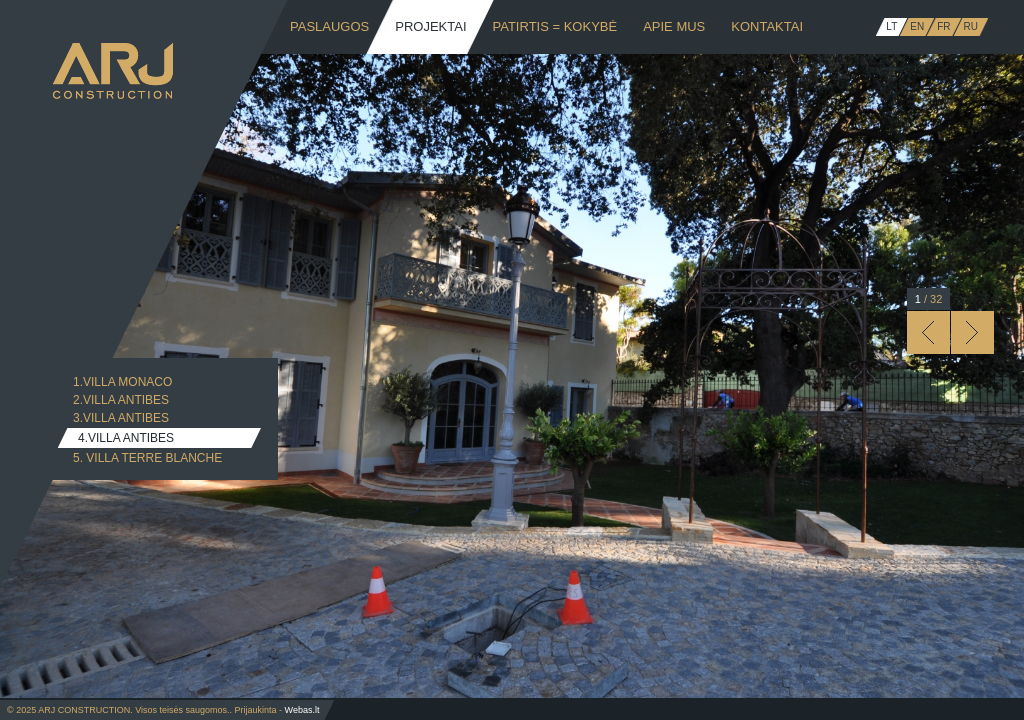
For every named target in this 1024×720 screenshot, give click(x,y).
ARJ (113, 71)
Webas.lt (302, 710)
